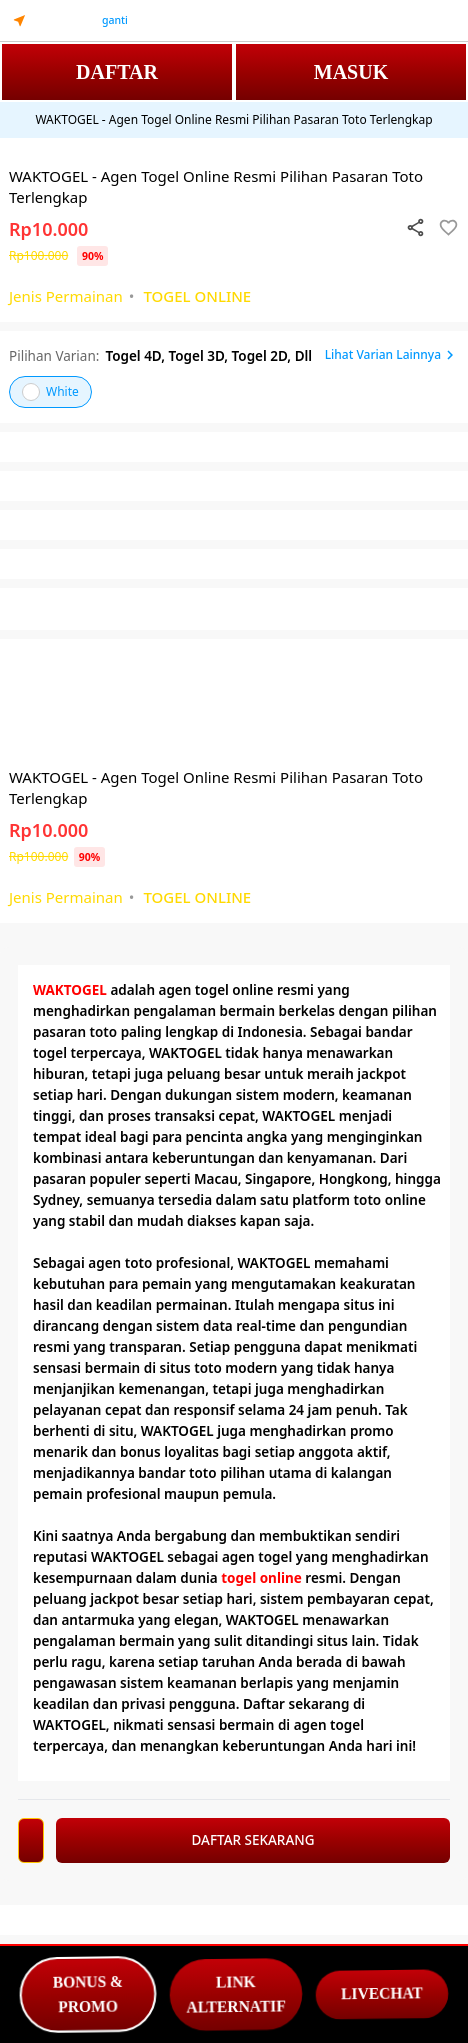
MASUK (351, 72)
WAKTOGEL (70, 990)
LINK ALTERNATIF (236, 1994)
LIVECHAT (382, 1994)
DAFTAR (117, 72)
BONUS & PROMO (88, 1994)
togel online (261, 1578)
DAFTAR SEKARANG (252, 1840)
